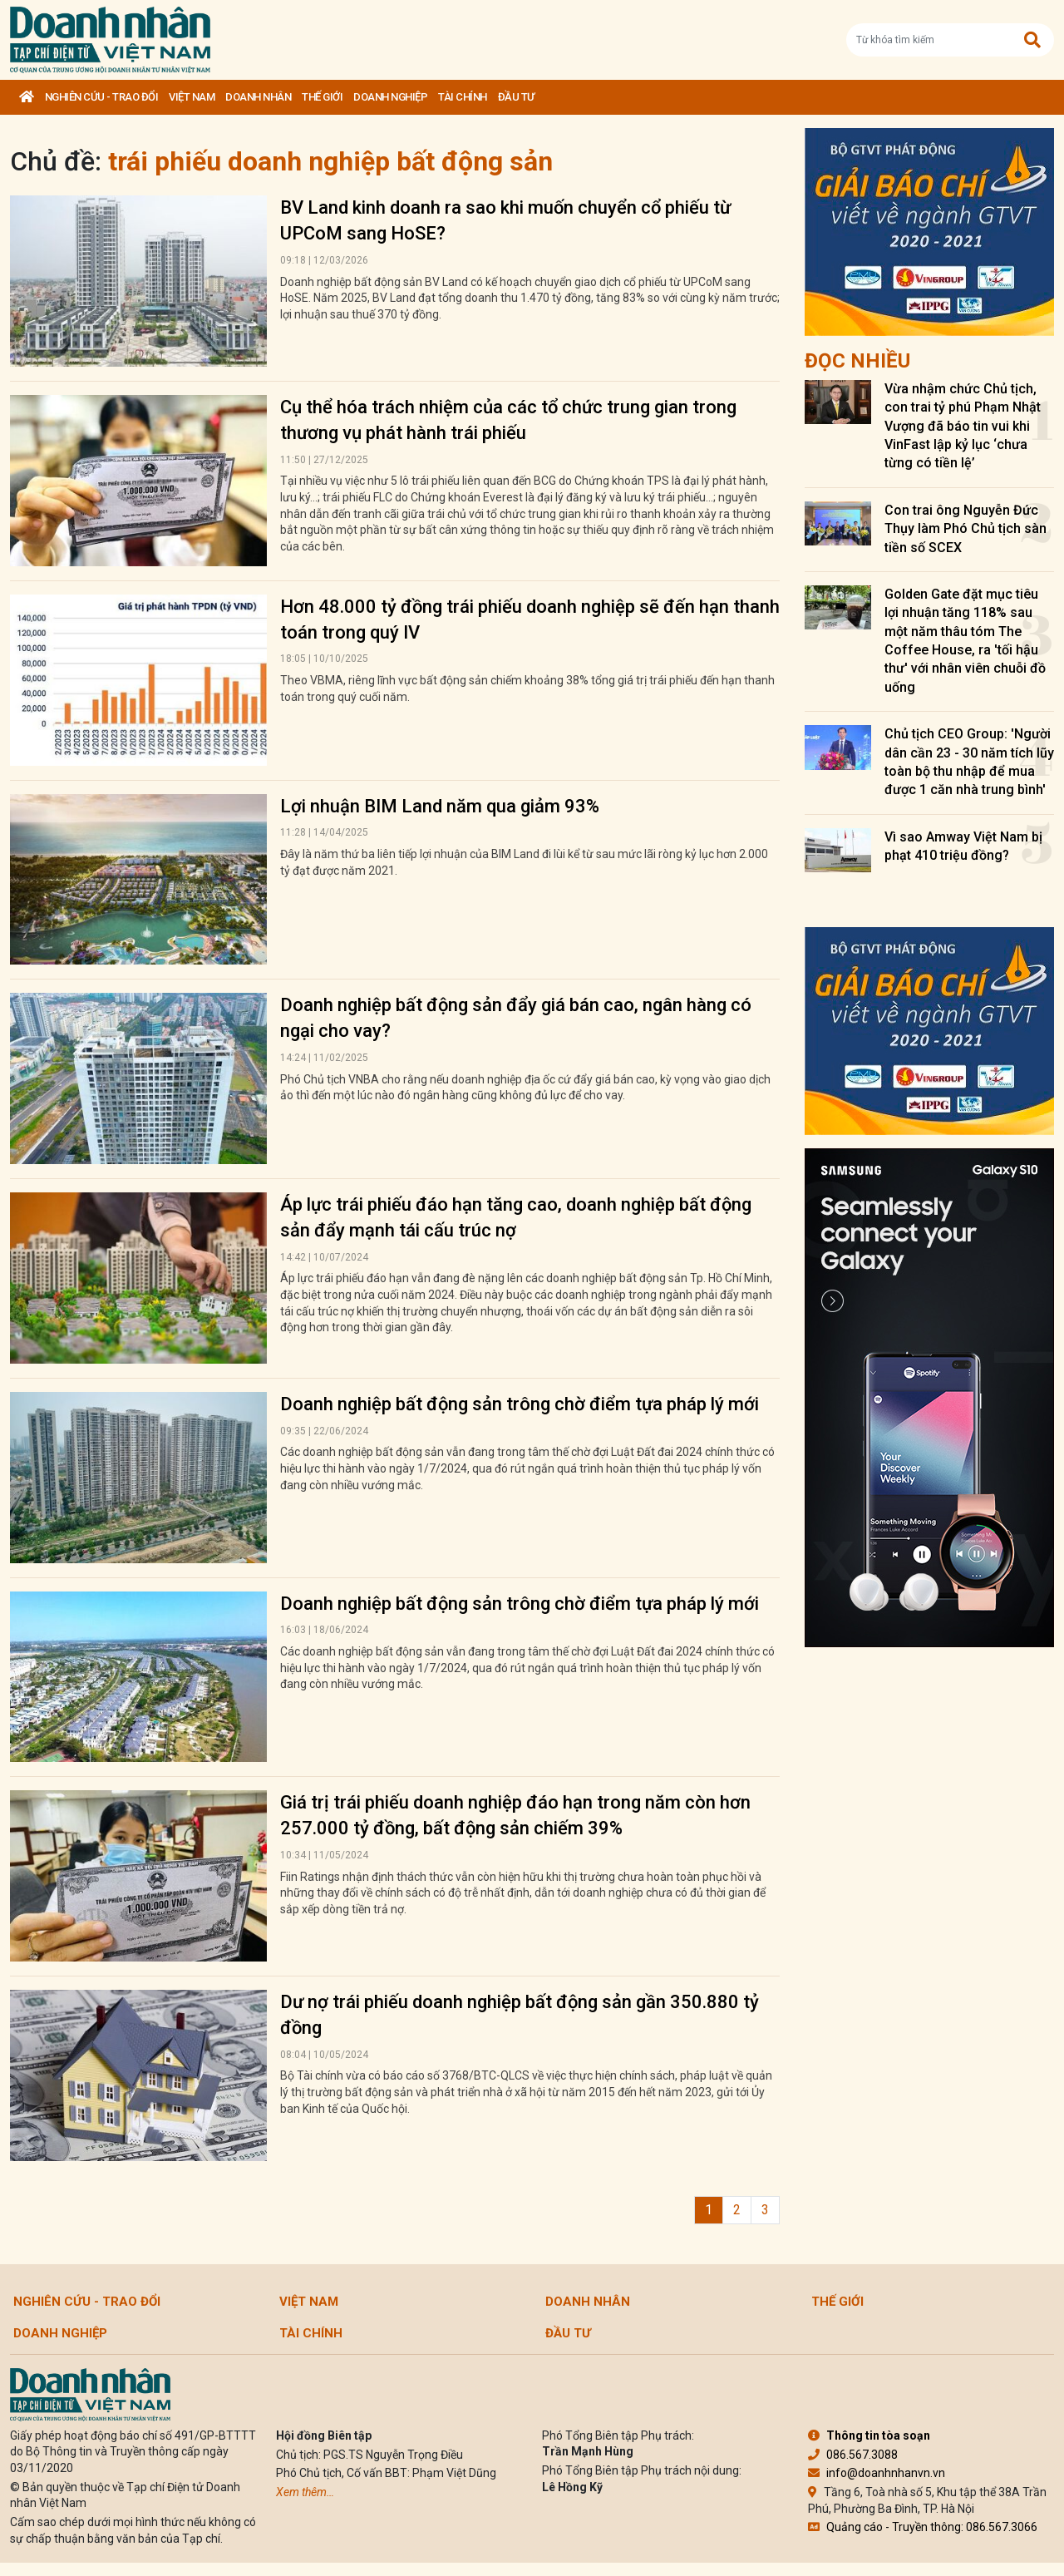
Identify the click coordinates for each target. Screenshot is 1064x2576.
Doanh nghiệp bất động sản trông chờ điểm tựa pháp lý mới (519, 1404)
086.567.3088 (853, 2454)
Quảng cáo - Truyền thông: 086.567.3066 (922, 2527)
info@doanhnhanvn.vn (876, 2473)
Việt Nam (191, 97)
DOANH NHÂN (258, 97)
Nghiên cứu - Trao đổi (102, 97)
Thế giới (322, 97)
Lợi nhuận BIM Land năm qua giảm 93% (439, 806)
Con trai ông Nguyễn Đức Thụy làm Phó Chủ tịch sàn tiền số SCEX (965, 528)
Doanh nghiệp (390, 97)
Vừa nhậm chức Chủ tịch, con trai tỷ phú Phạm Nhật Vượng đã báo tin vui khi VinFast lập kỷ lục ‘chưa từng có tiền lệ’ (962, 426)
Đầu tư (516, 97)
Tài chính (462, 97)
